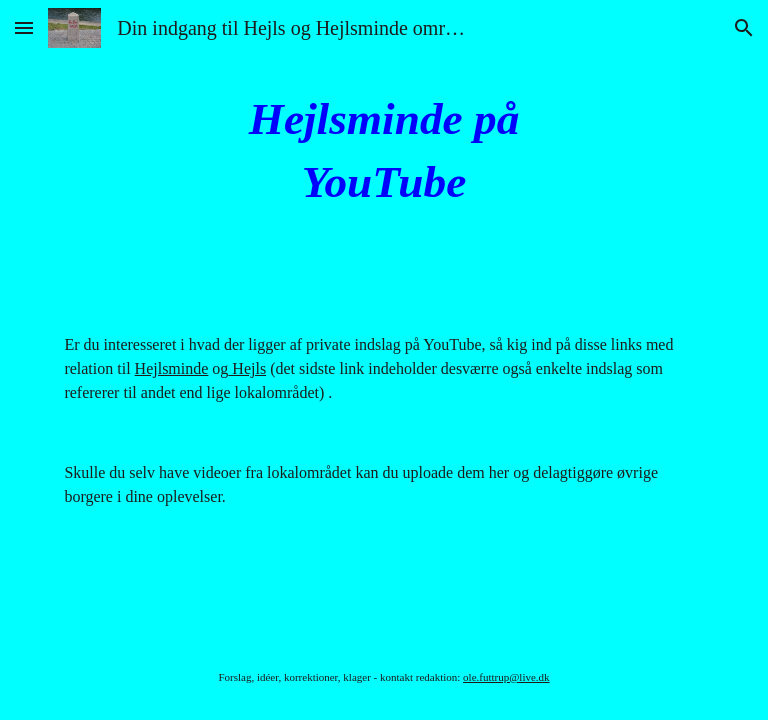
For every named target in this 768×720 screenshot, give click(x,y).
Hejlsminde (172, 368)
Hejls (247, 368)
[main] (383, 150)
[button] (24, 27)
